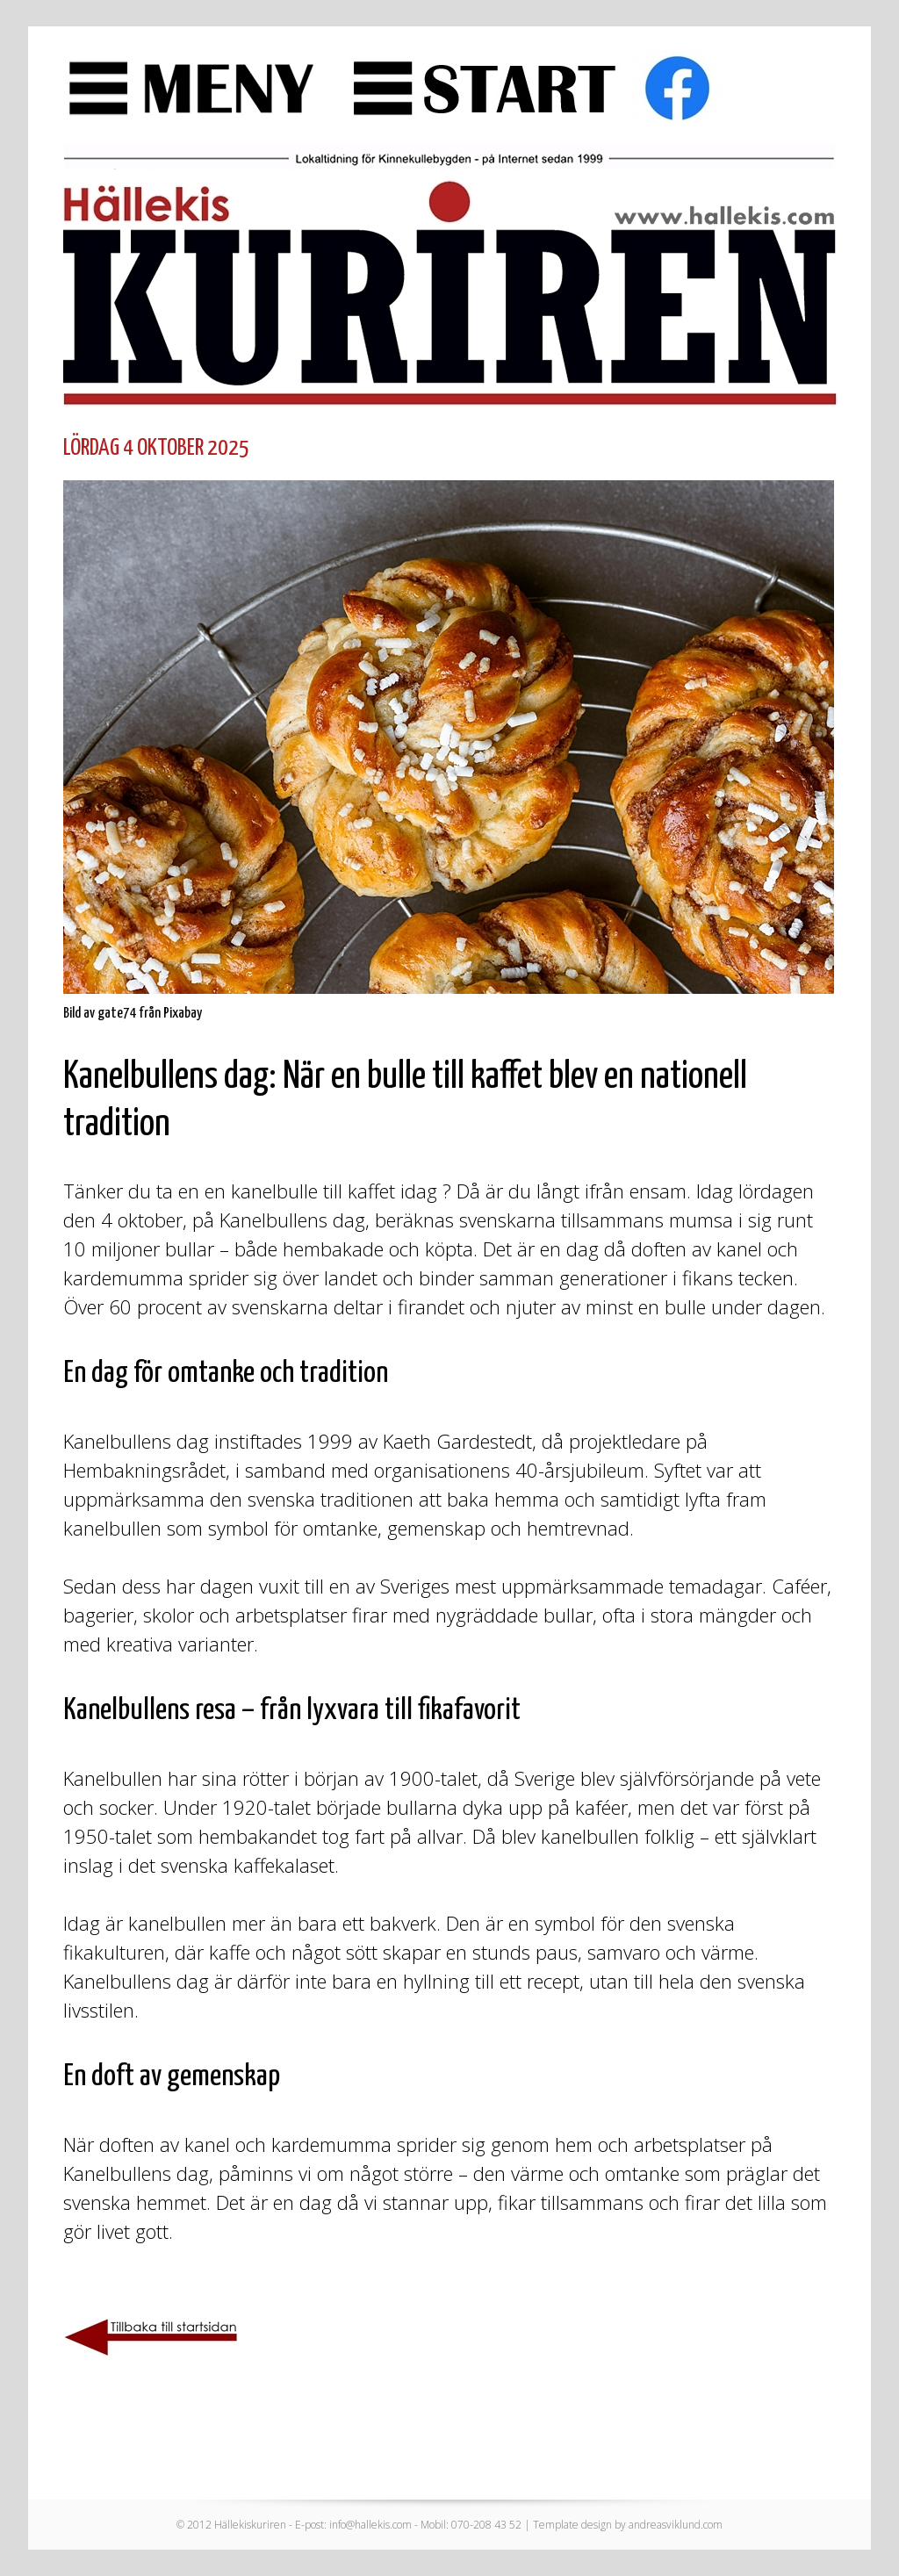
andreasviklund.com (676, 2524)
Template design (572, 2524)
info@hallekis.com (370, 2524)
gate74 (117, 1013)
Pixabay (182, 1013)
